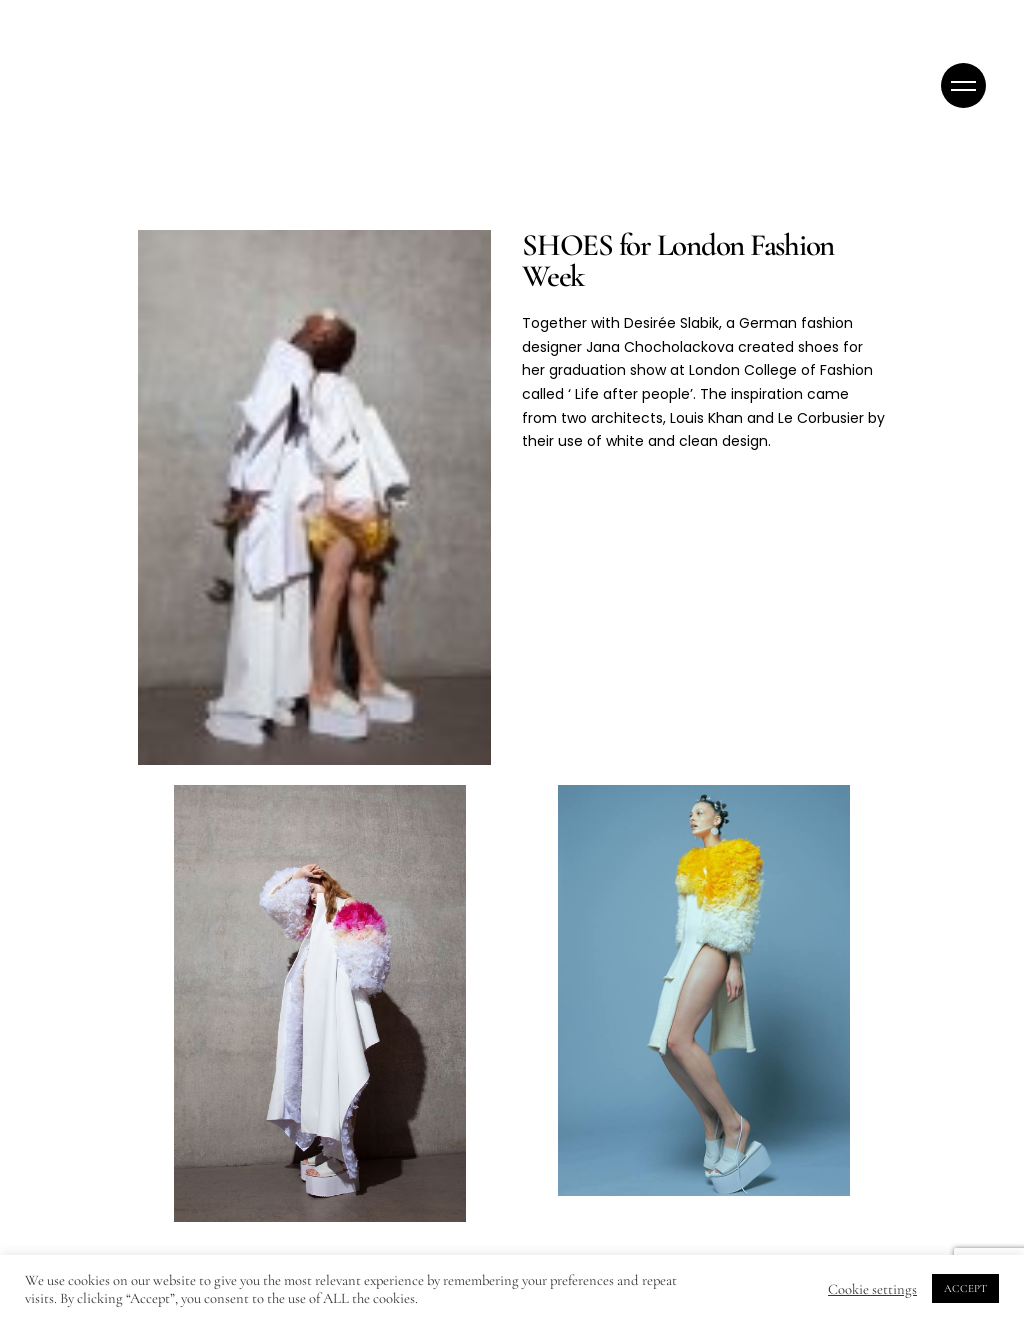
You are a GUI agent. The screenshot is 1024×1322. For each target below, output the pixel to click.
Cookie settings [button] (872, 1289)
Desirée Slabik (671, 323)
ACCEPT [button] (965, 1288)
